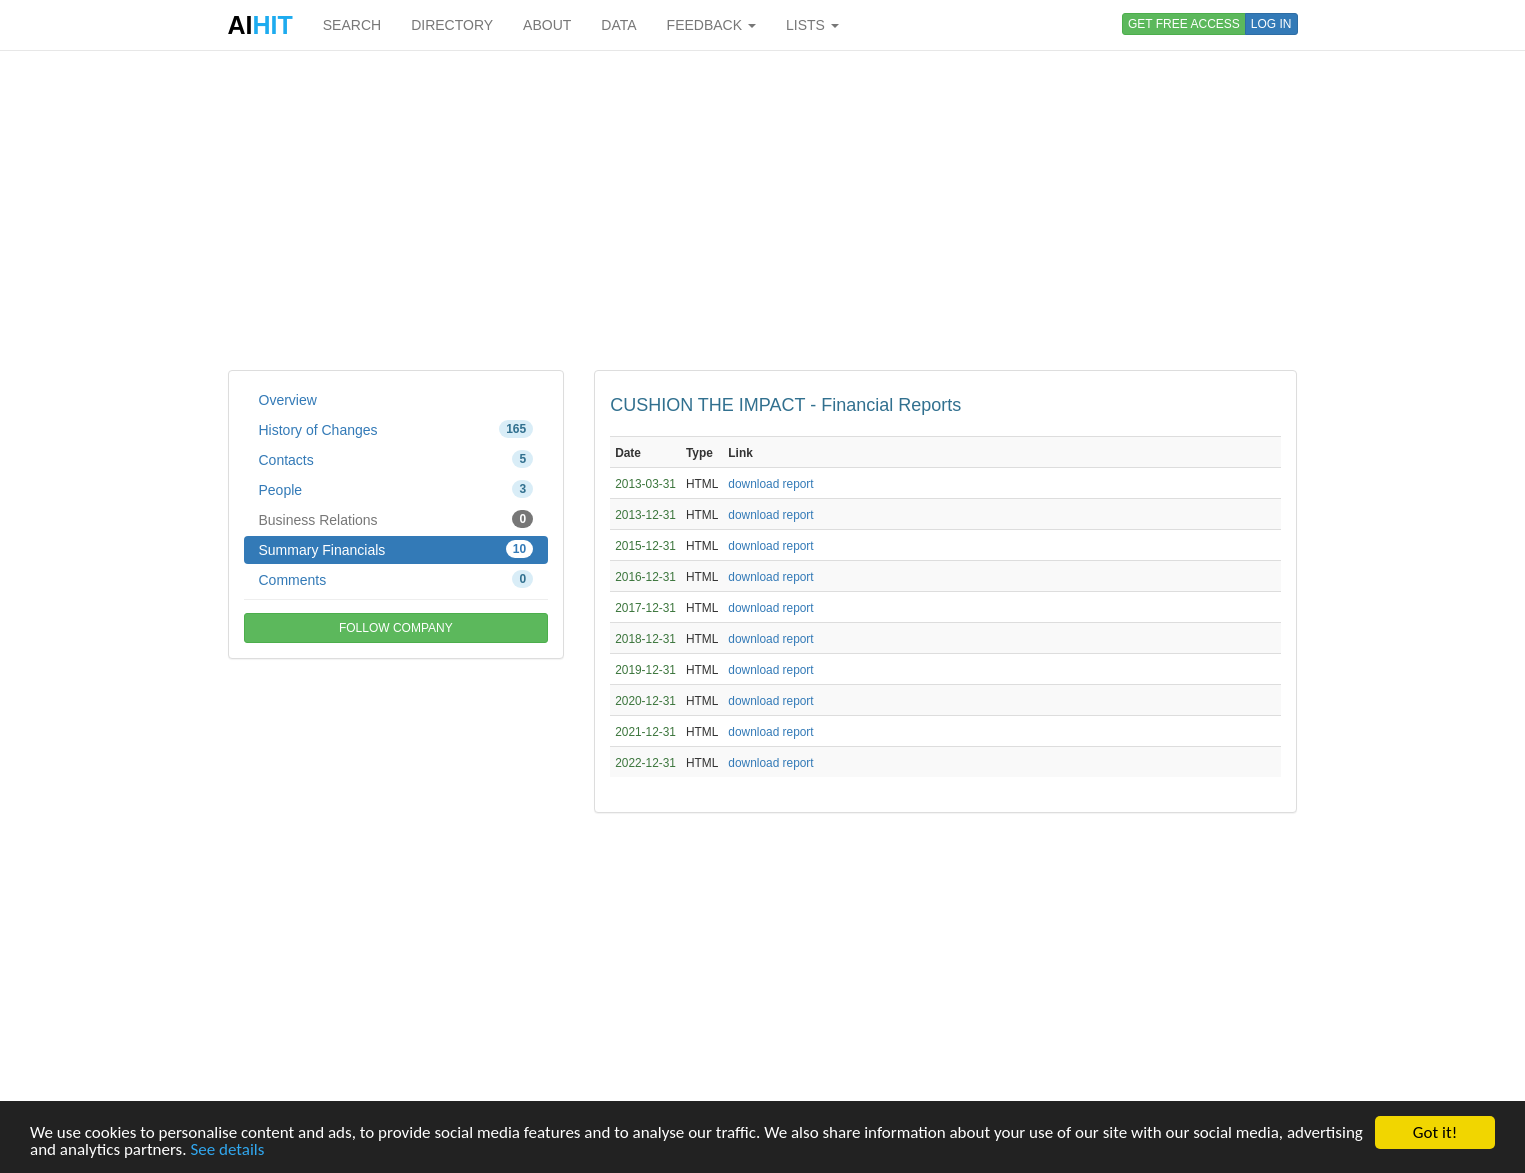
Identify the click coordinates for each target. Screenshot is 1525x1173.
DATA (618, 25)
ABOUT (547, 25)
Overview (288, 400)
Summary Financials (396, 549)
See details (227, 1150)
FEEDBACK (711, 25)
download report (770, 484)
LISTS (812, 25)
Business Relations (396, 519)
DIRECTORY (452, 25)
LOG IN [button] (1271, 24)
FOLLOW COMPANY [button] (396, 628)
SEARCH (352, 25)
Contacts (396, 459)
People (396, 489)
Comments (396, 579)
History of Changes (396, 429)
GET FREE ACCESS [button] (1184, 24)
